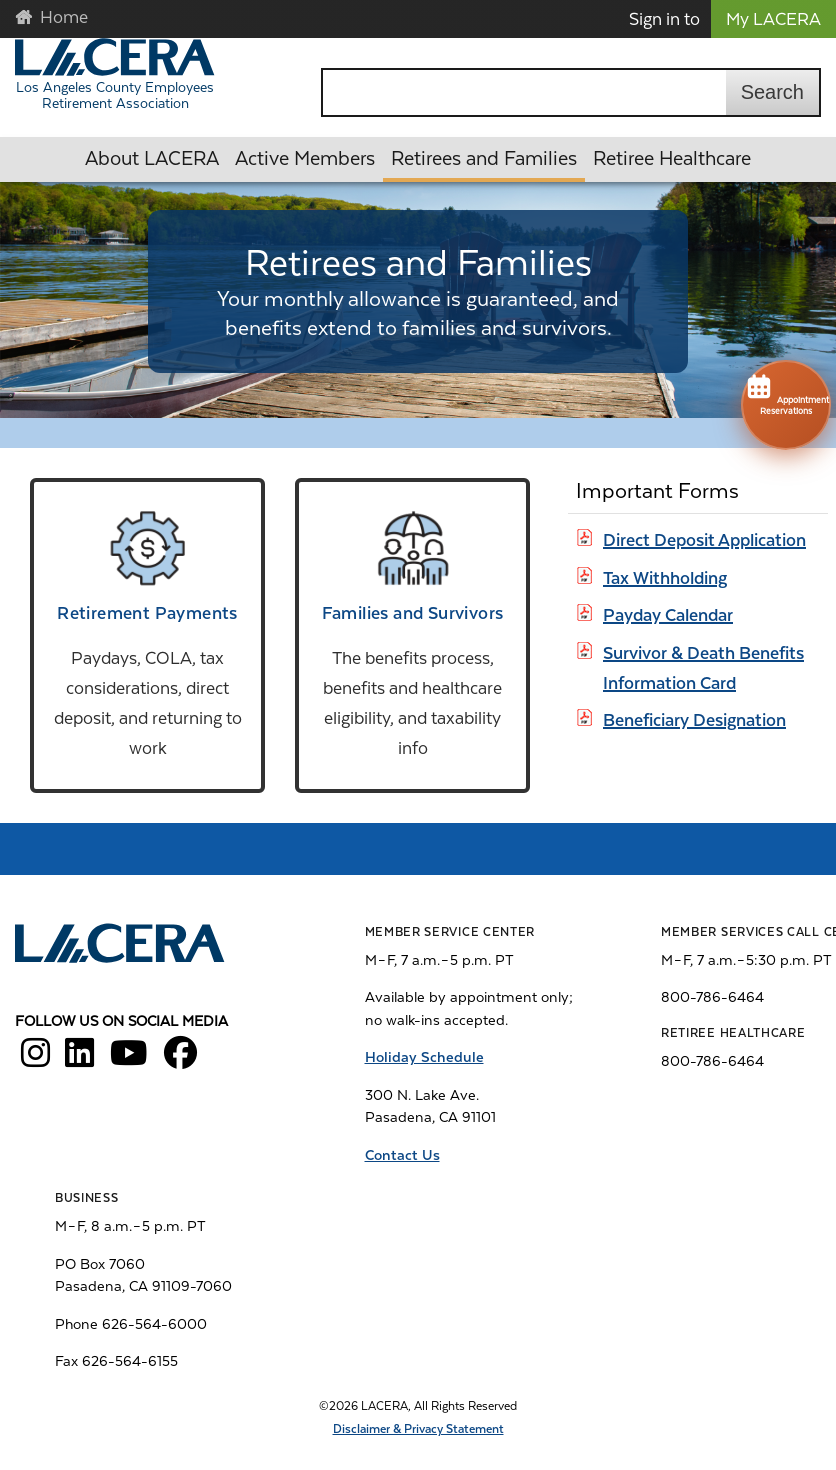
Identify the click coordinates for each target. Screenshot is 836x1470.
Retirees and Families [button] (484, 158)
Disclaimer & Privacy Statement (418, 1429)
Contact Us (402, 1155)
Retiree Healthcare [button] (672, 158)
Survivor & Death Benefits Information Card (703, 668)
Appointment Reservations (786, 393)
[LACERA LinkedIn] (79, 1060)
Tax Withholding (665, 578)
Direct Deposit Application (704, 540)
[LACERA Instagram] (35, 1060)
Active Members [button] (305, 158)
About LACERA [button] (152, 158)
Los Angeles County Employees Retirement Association (115, 95)
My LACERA (773, 19)
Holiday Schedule (424, 1057)
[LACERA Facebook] (180, 1060)
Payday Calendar (668, 615)
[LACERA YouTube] (129, 1060)
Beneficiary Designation (694, 720)
